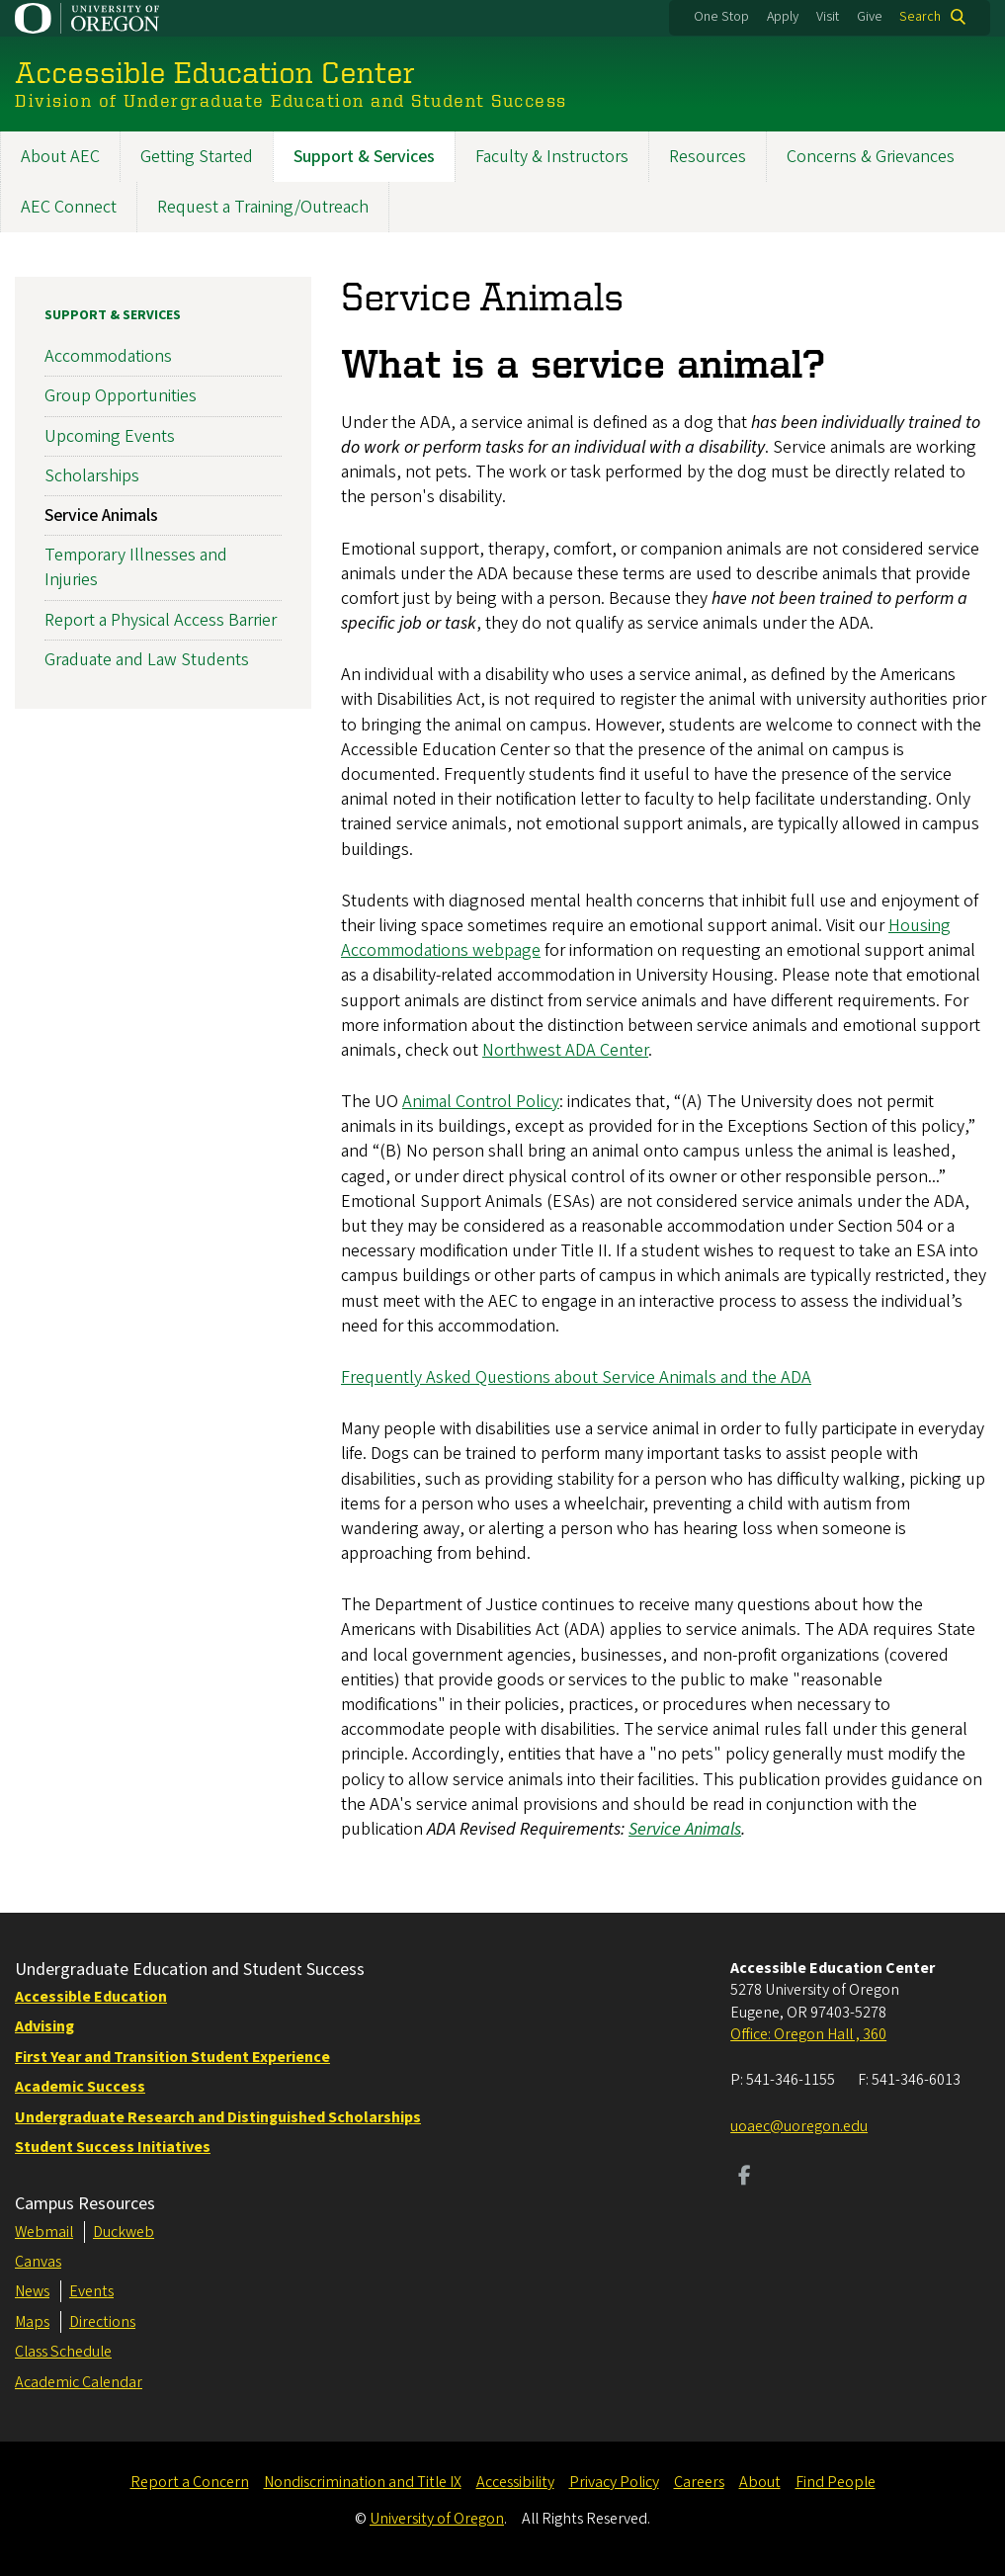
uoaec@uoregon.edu (799, 2126)
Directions (102, 2322)
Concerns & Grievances (871, 156)
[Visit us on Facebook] (744, 2178)
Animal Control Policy (480, 1101)
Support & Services (364, 156)
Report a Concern (189, 2482)
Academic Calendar (78, 2382)
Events (91, 2291)
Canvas (38, 2262)
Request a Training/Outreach (263, 207)
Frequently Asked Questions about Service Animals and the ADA (576, 1377)
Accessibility (515, 2482)
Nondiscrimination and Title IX (362, 2482)
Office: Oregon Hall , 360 (808, 2034)
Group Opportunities (120, 396)
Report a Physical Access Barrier (160, 619)
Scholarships (91, 475)
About (760, 2482)
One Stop (721, 17)
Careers (699, 2482)
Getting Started (196, 156)
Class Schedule (63, 2351)
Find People (836, 2482)
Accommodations (108, 356)
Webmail (44, 2232)
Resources (707, 156)
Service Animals (101, 515)
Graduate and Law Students (146, 658)
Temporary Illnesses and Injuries (135, 567)
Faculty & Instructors (551, 156)
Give (869, 17)
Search (920, 17)
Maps (32, 2322)
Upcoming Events (109, 435)
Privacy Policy (614, 2482)
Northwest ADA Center (565, 1050)
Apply (782, 17)
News (32, 2291)
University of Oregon (437, 2519)
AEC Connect (69, 207)
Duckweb (123, 2232)
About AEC (60, 156)
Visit (827, 17)
